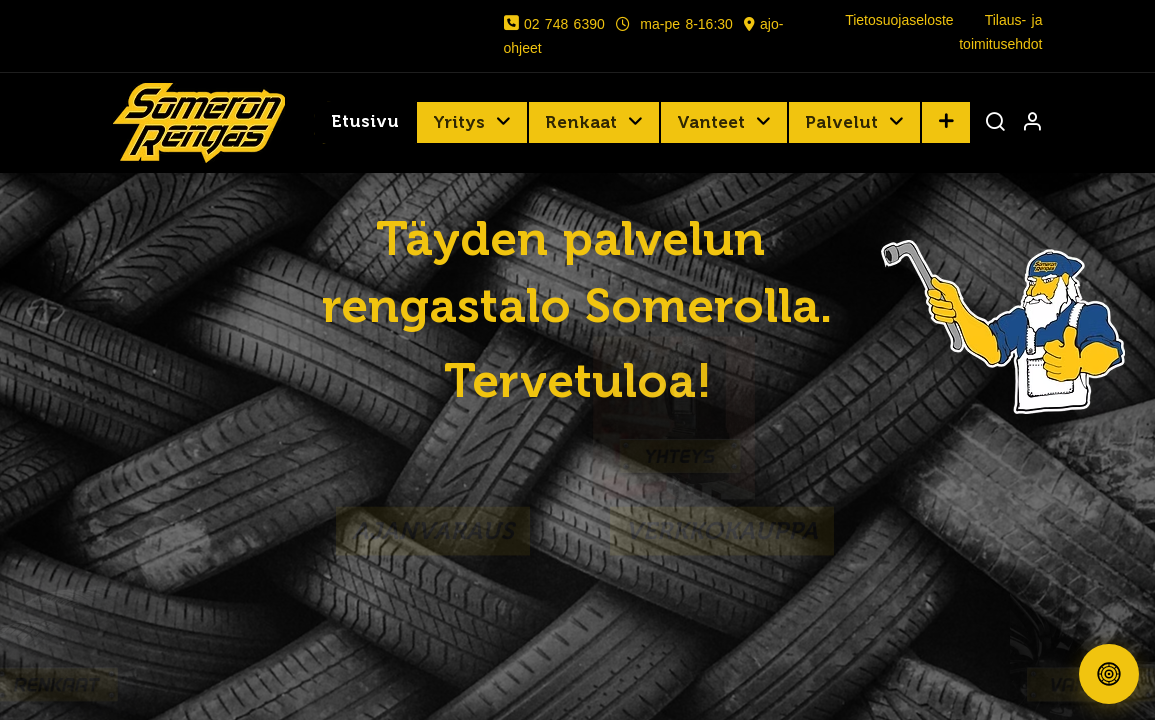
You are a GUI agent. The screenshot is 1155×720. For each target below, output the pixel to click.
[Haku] (995, 123)
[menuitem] (365, 123)
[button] (946, 122)
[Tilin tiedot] (1032, 123)
